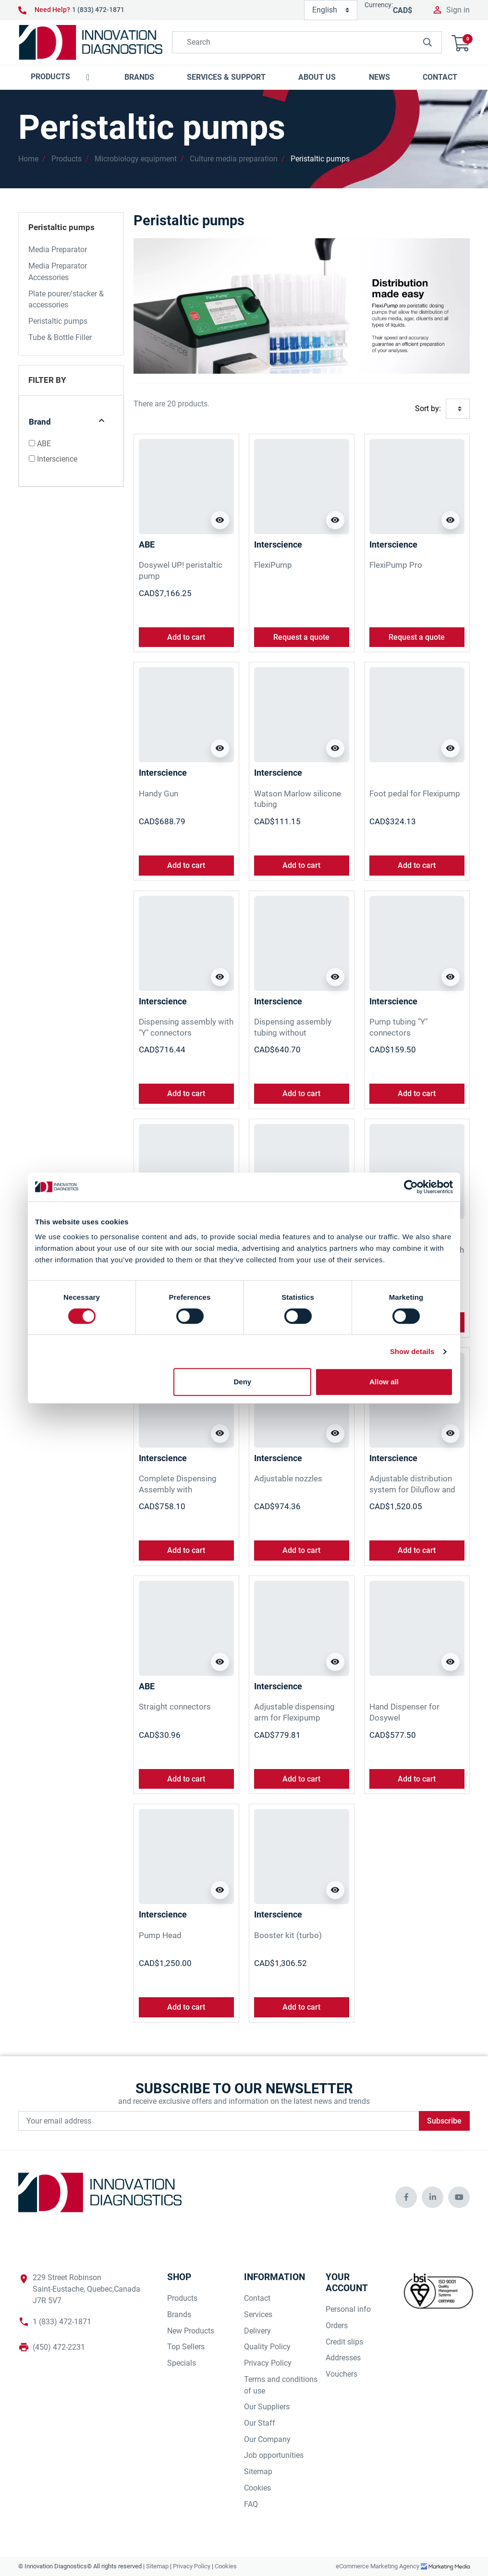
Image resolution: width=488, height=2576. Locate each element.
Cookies (257, 2487)
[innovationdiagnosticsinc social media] (406, 2197)
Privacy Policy (268, 2363)
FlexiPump (273, 565)
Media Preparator (57, 249)
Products (66, 158)
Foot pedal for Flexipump (414, 793)
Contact (257, 2298)
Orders (337, 2325)
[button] (460, 42)
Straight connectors (175, 1706)
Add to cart (186, 637)
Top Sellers (186, 2346)
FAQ (251, 2504)
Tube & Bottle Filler (60, 337)
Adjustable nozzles (288, 1478)
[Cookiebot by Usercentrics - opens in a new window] (411, 1187)
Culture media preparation (234, 158)
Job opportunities (274, 2455)
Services (258, 2314)
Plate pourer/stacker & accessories (66, 299)
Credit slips (344, 2341)
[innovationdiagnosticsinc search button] (427, 42)
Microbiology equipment (136, 158)
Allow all (384, 1382)
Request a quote (301, 637)
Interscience (57, 459)
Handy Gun (158, 793)
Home (28, 158)
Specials (181, 2363)
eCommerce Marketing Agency (378, 2566)
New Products (190, 2330)
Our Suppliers (267, 2406)
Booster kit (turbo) (288, 1935)
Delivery (257, 2330)
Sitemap (258, 2471)
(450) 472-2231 (59, 2347)
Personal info (348, 2309)
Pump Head (160, 1935)
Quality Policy (267, 2346)
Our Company (267, 2439)
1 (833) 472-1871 (98, 9)
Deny (243, 1382)
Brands (179, 2314)
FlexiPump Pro (395, 565)
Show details (412, 1351)
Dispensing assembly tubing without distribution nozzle (292, 1032)
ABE (44, 443)
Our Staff (259, 2423)
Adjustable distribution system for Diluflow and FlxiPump (412, 1489)
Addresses (343, 2357)
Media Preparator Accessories (57, 271)
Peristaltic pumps (320, 158)
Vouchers (341, 2374)
